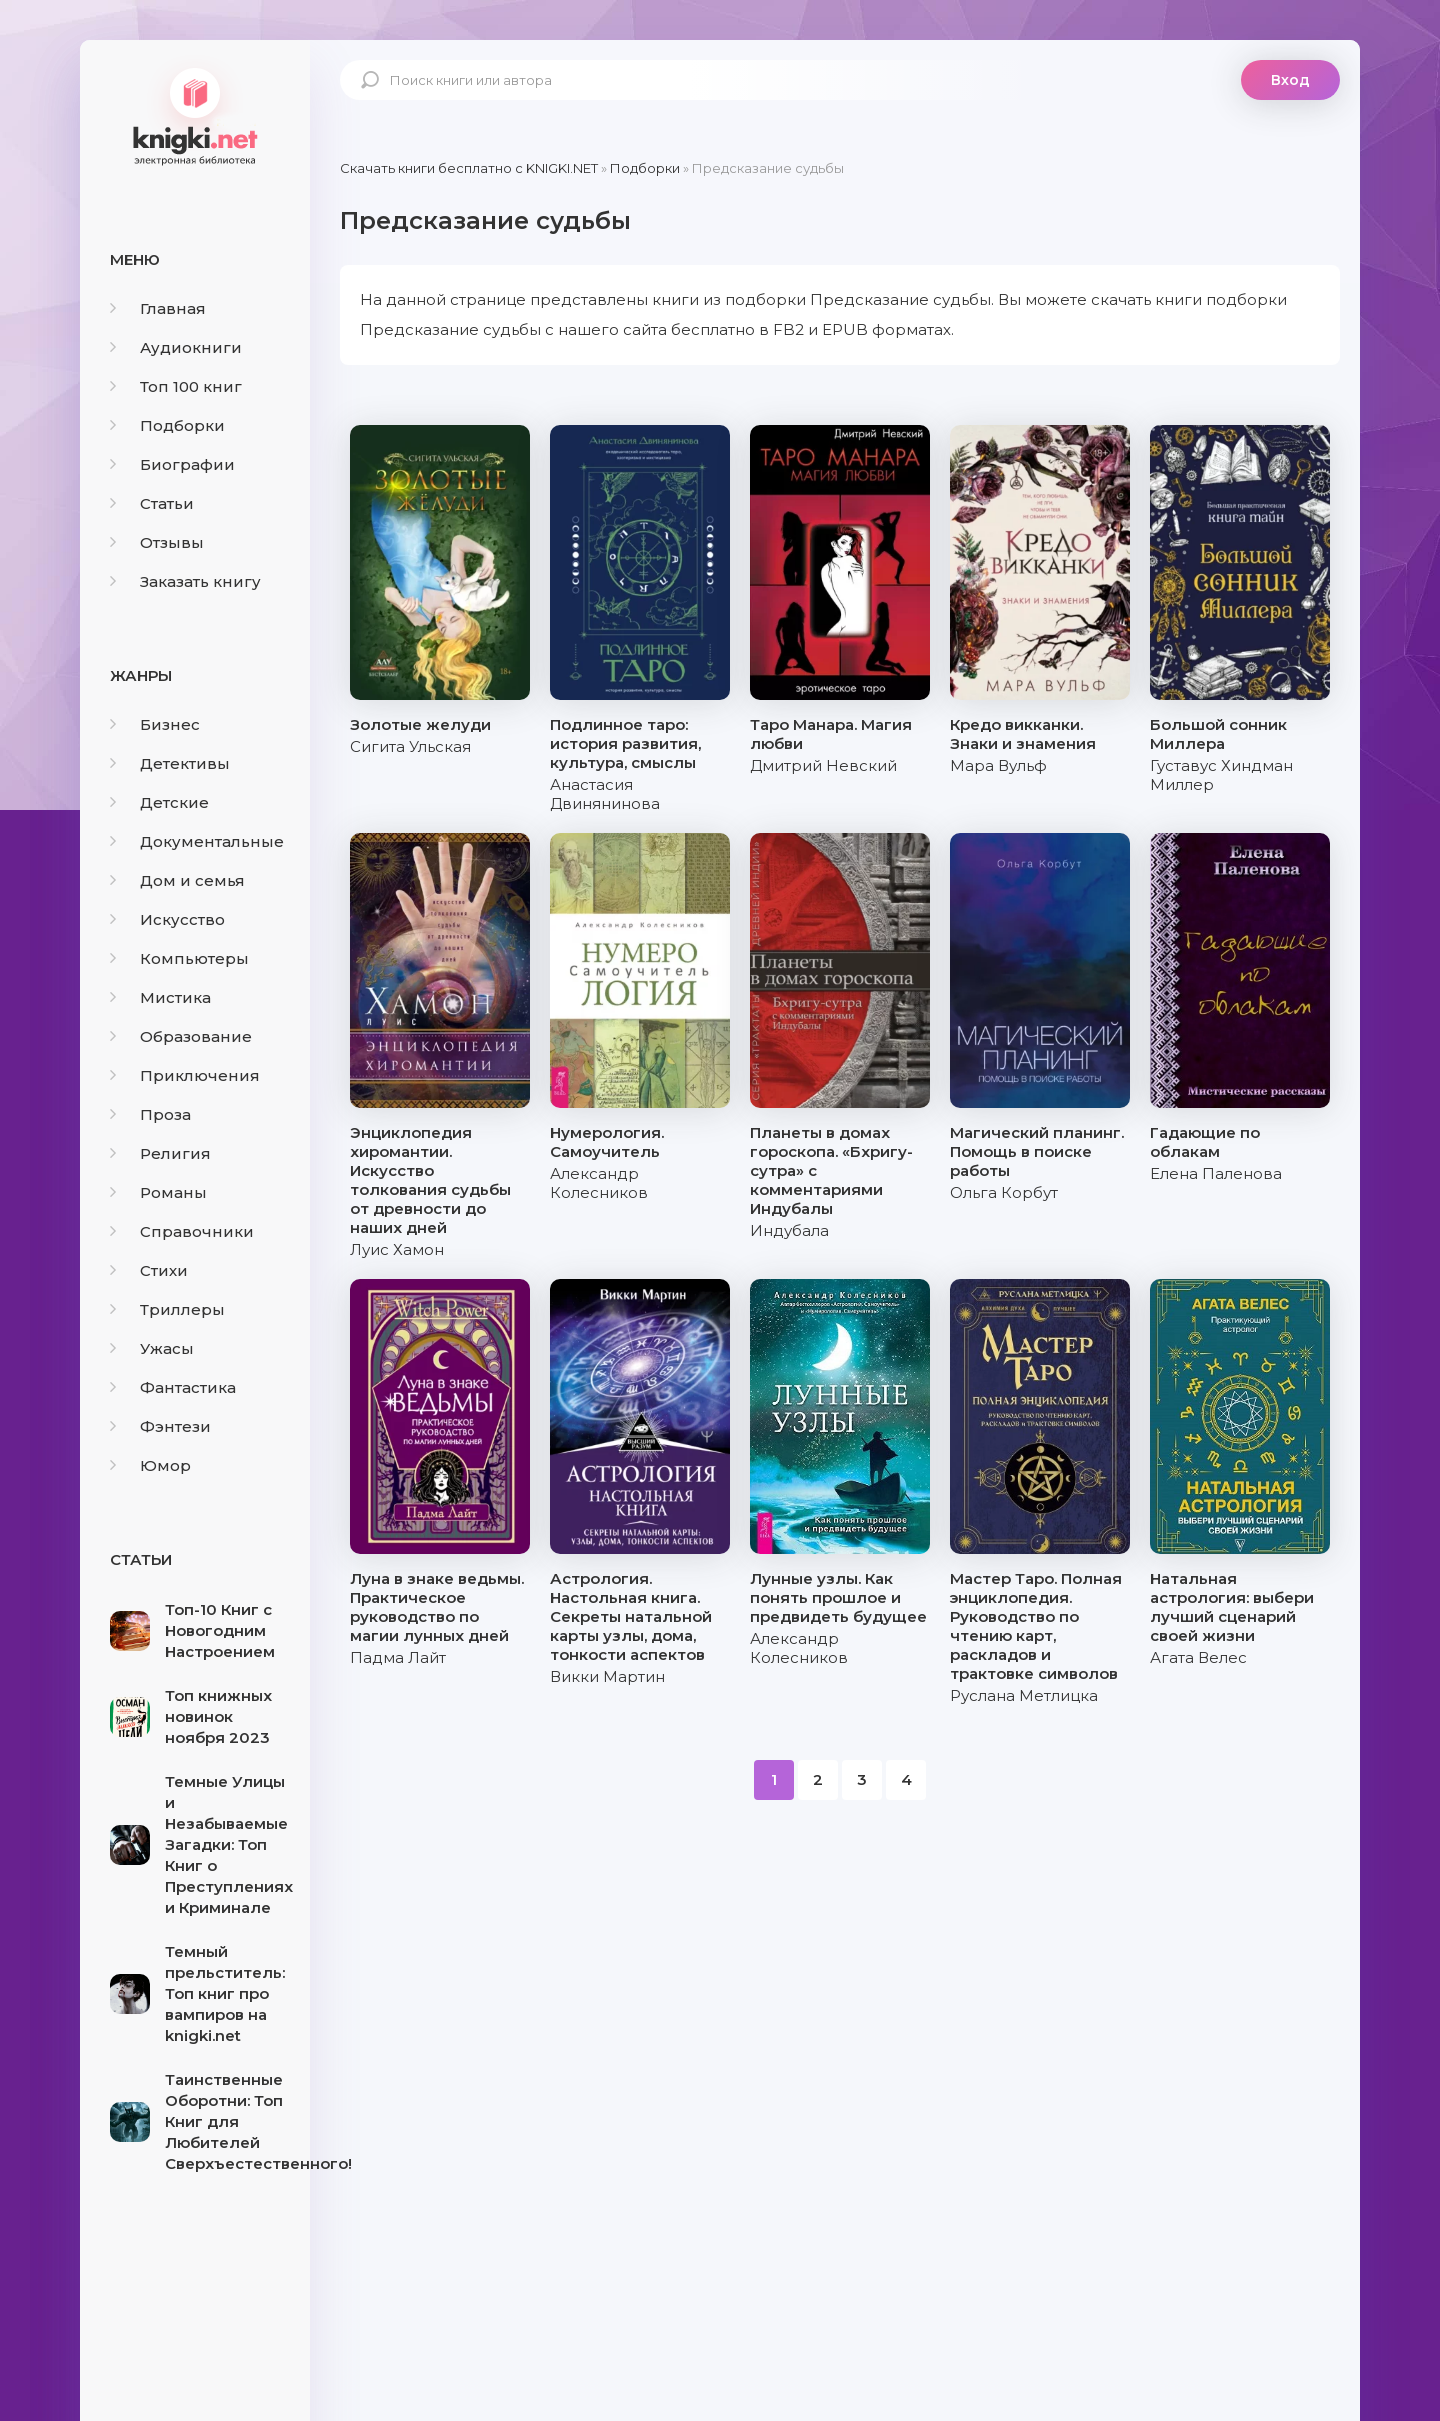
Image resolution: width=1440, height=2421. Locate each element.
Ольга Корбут (1004, 1192)
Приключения (185, 1075)
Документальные (197, 841)
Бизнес (155, 724)
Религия (160, 1153)
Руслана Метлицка (1024, 1695)
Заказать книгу (185, 581)
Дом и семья (177, 880)
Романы (158, 1192)
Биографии (172, 464)
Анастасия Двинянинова (605, 794)
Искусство (167, 919)
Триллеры (167, 1309)
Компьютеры (179, 958)
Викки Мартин (607, 1676)
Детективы (170, 763)
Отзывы (157, 542)
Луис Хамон (397, 1249)
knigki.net (195, 115)
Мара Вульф (998, 765)
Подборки (167, 425)
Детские (159, 802)
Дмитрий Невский (823, 765)
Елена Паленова (1216, 1173)
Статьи (152, 503)
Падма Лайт (398, 1657)
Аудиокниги (176, 347)
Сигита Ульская (410, 746)
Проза (150, 1114)
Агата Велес (1198, 1657)
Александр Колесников (599, 1183)
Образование (181, 1036)
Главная (158, 308)
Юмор (150, 1465)
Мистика (160, 997)
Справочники (182, 1231)
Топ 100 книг (176, 386)
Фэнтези (160, 1426)
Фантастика (173, 1387)
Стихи (149, 1270)
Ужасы (152, 1348)
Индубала (789, 1230)
